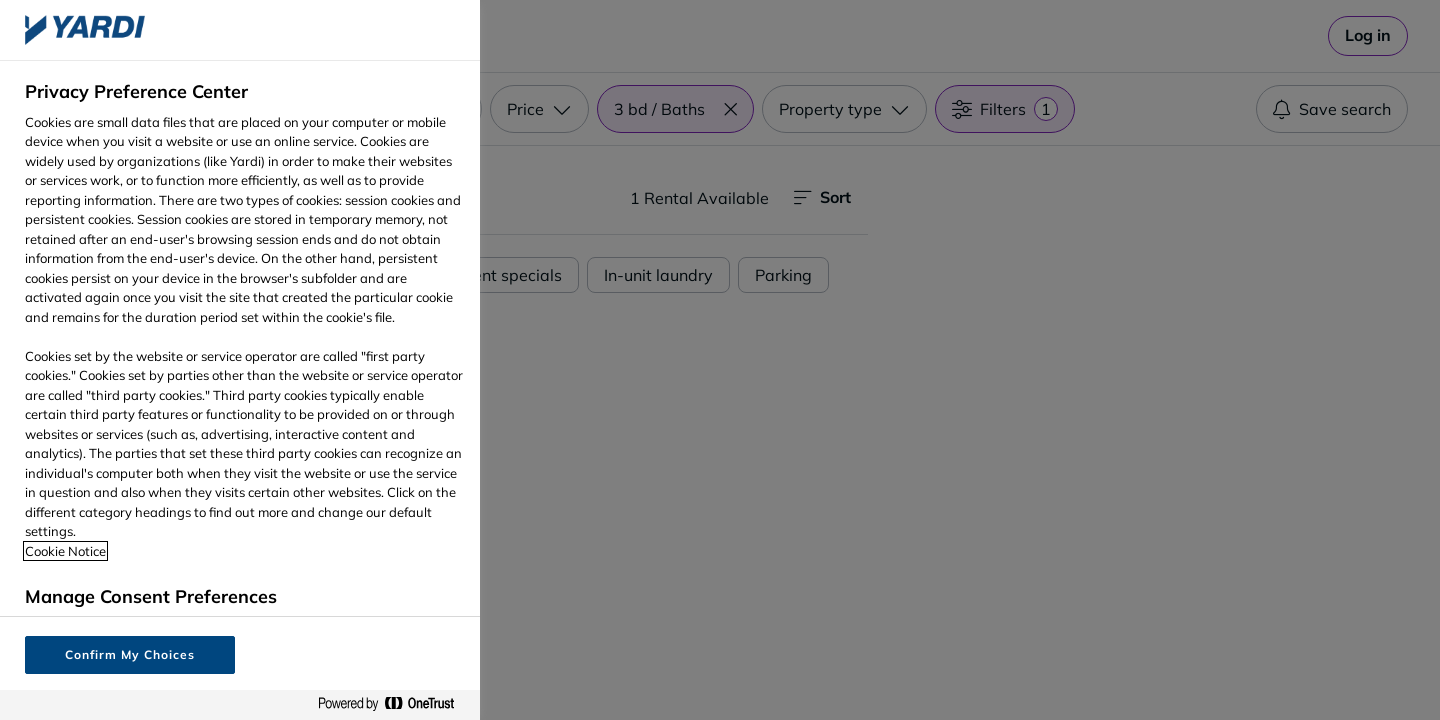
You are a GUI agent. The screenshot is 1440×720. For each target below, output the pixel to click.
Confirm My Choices (129, 654)
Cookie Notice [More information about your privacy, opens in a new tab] (65, 551)
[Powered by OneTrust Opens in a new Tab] (394, 704)
